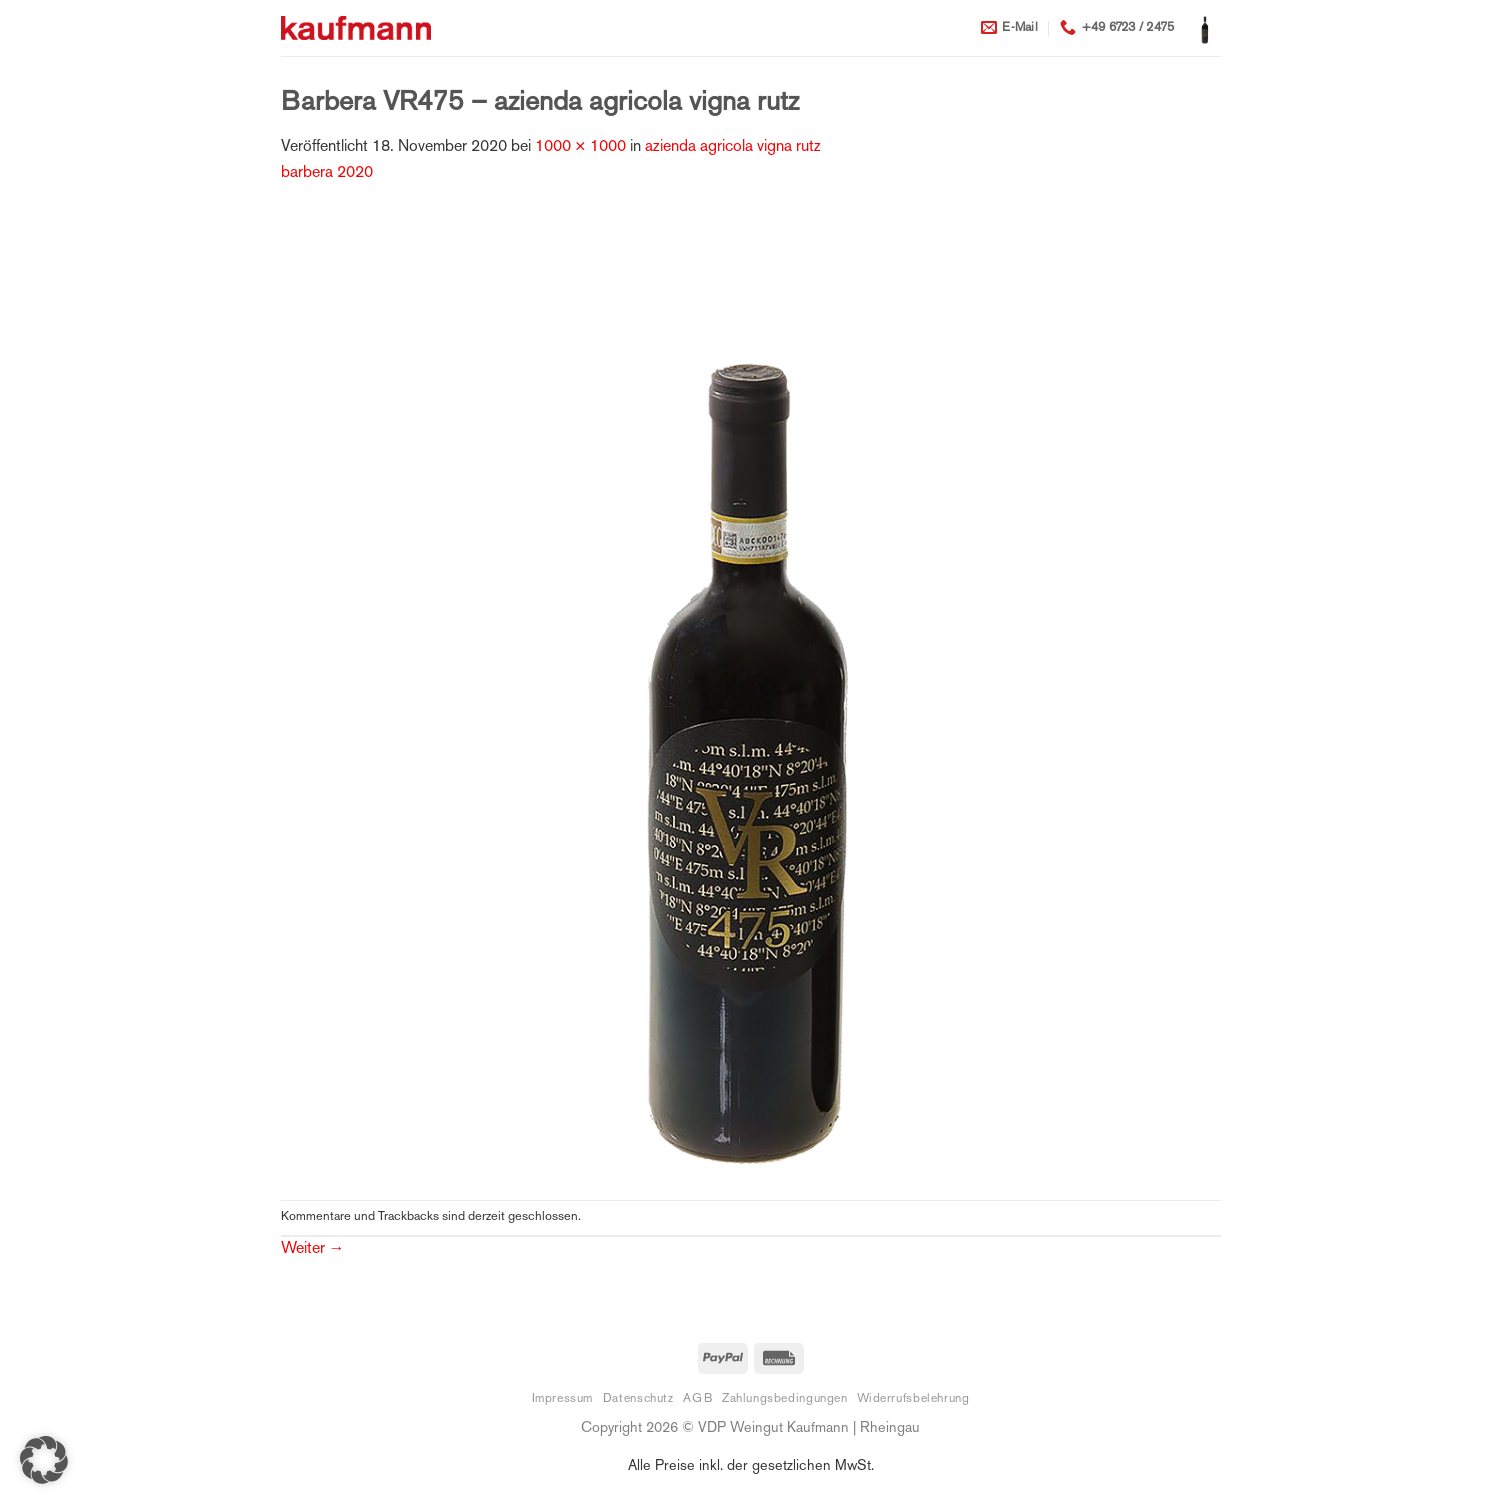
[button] (1205, 28)
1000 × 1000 (580, 147)
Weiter (313, 1249)
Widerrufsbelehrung (913, 1399)
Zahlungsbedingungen (785, 1399)
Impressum (563, 1399)
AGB (697, 1399)
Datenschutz (638, 1399)
